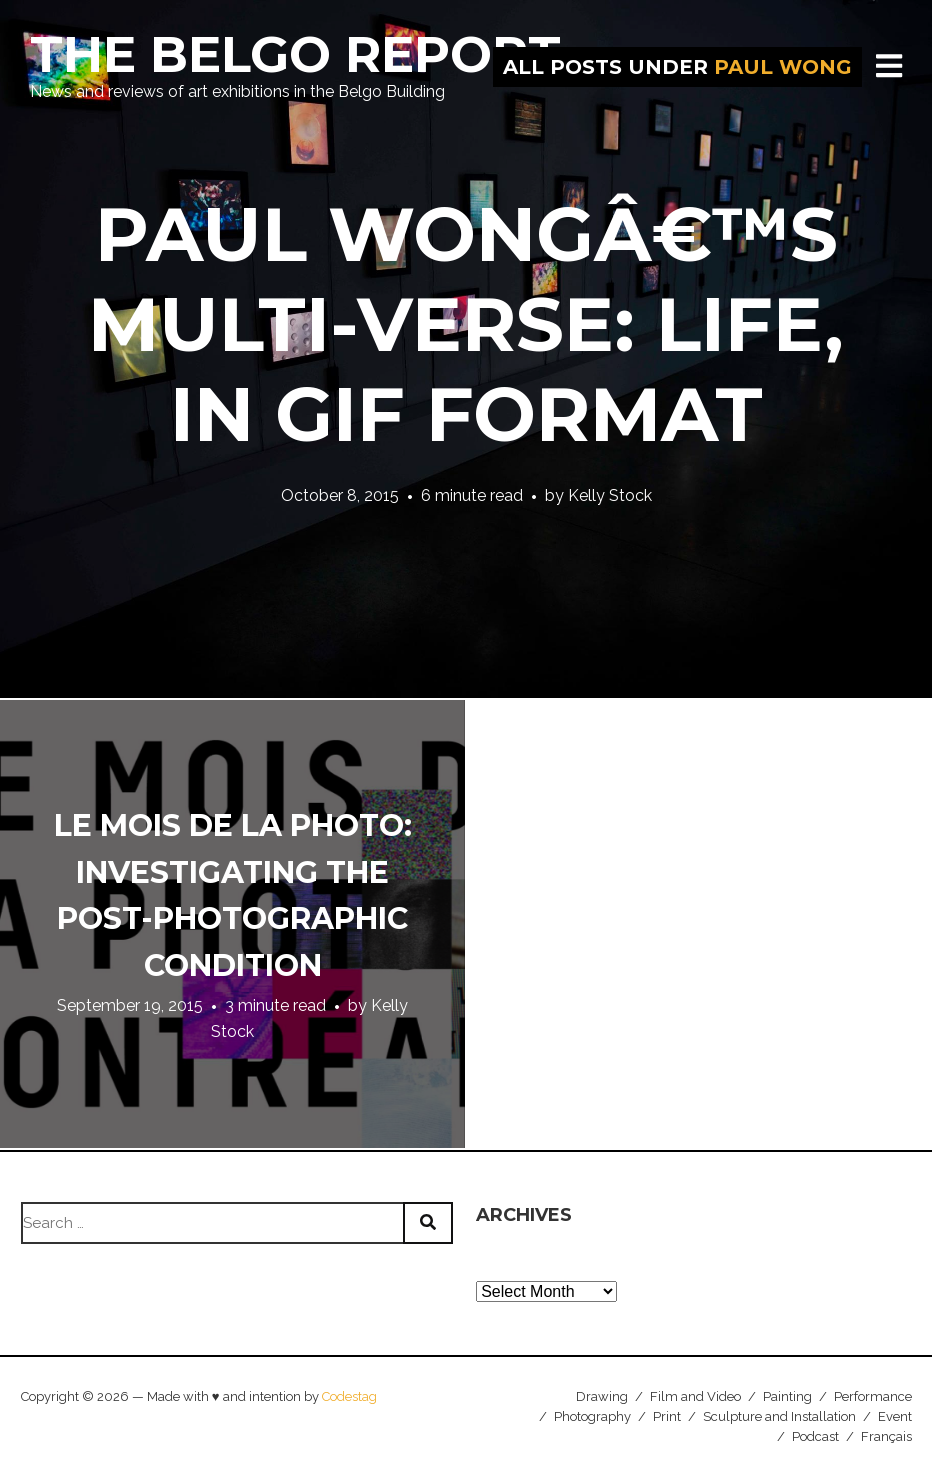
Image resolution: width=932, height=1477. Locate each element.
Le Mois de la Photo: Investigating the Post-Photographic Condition (233, 895)
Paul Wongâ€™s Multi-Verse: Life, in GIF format (466, 324)
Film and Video (695, 1396)
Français (886, 1436)
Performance (873, 1396)
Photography (592, 1416)
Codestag (349, 1396)
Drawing (602, 1396)
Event (895, 1416)
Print (667, 1416)
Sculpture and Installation (779, 1416)
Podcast (815, 1436)
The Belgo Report (295, 54)
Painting (787, 1396)
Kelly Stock (610, 495)
